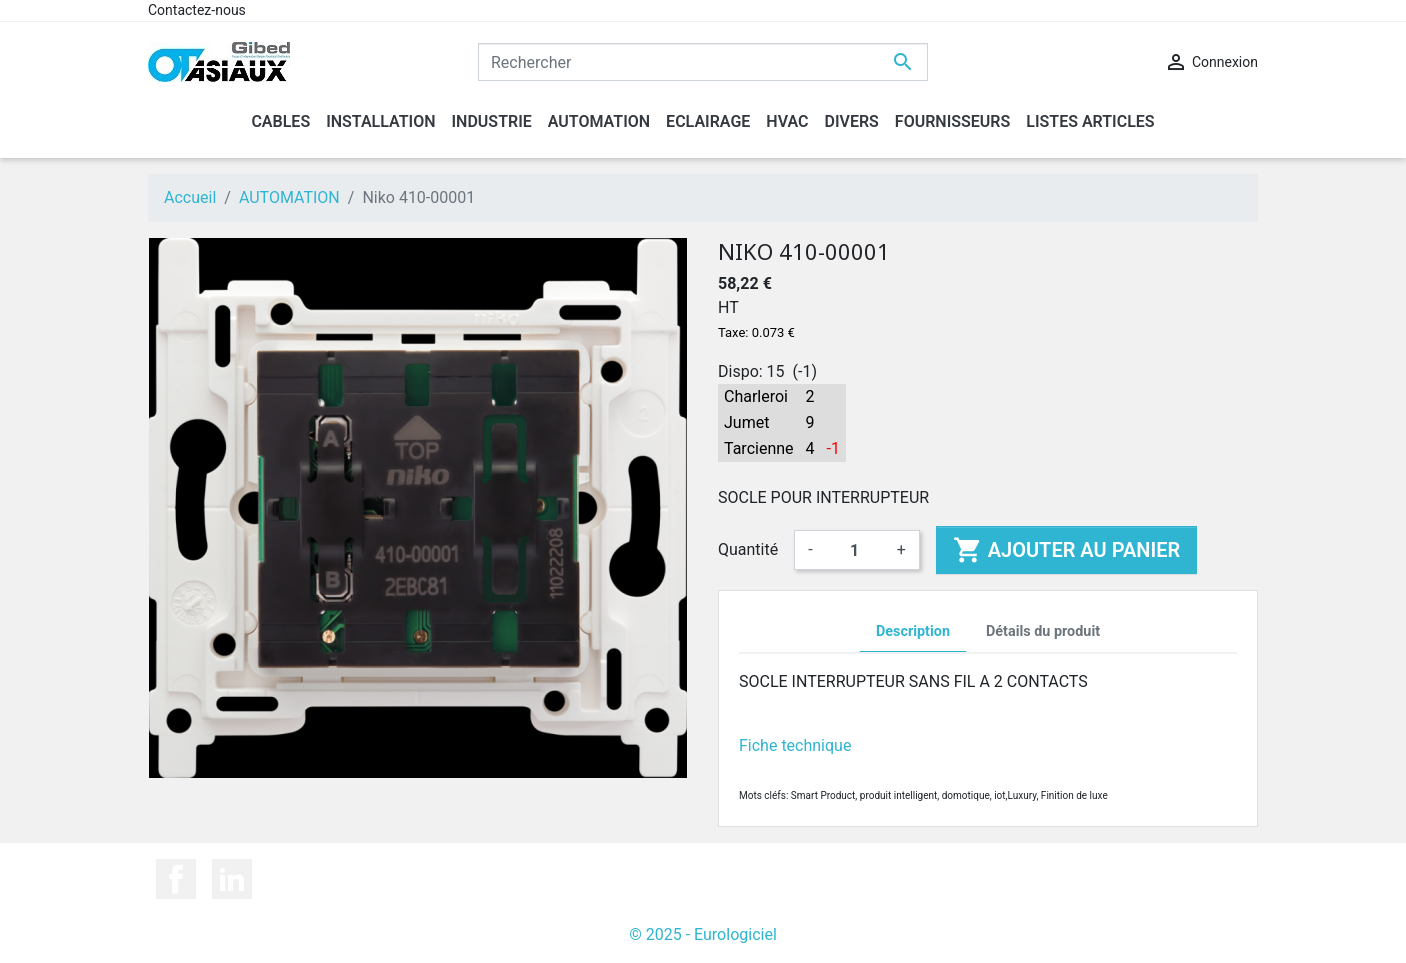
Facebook (176, 879)
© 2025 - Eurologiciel (703, 934)
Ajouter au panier (1066, 550)
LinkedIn (232, 879)
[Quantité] (855, 550)
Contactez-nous (197, 10)
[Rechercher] (703, 62)
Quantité (748, 549)
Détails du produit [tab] (1043, 631)
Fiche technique (795, 745)
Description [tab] (913, 631)
